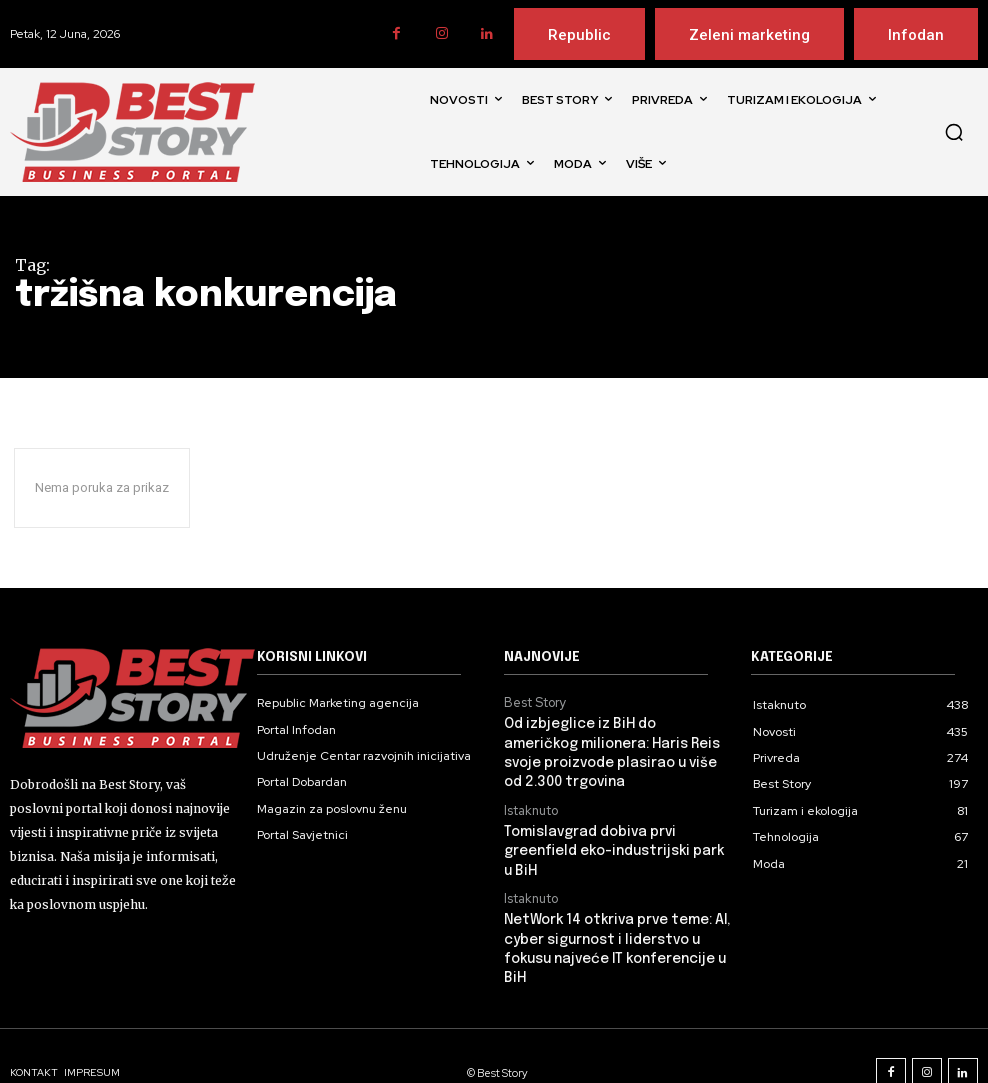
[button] (954, 132)
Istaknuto (530, 804)
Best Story (533, 702)
